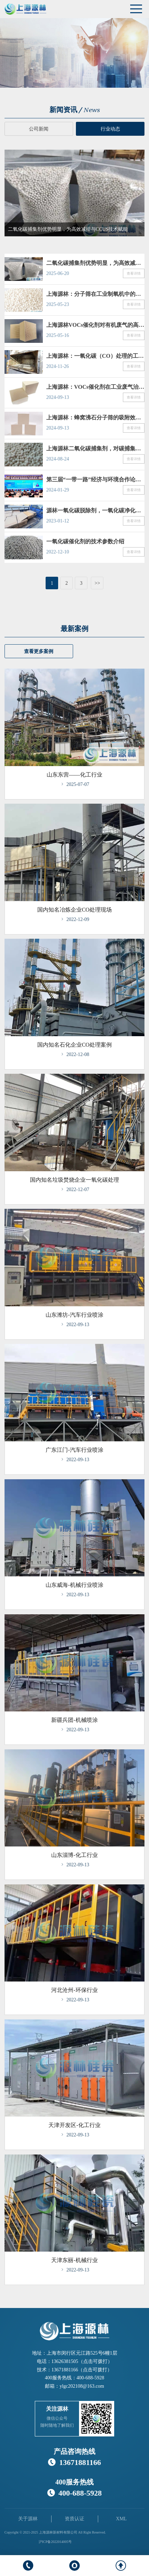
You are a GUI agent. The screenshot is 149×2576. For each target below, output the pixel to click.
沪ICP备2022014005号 (55, 2542)
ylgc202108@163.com (82, 2386)
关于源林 (28, 2518)
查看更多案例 (38, 651)
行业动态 (110, 129)
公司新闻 (38, 129)
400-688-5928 (90, 2377)
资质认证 (74, 2518)
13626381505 (65, 2361)
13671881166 (65, 2369)
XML (121, 2518)
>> (97, 583)
